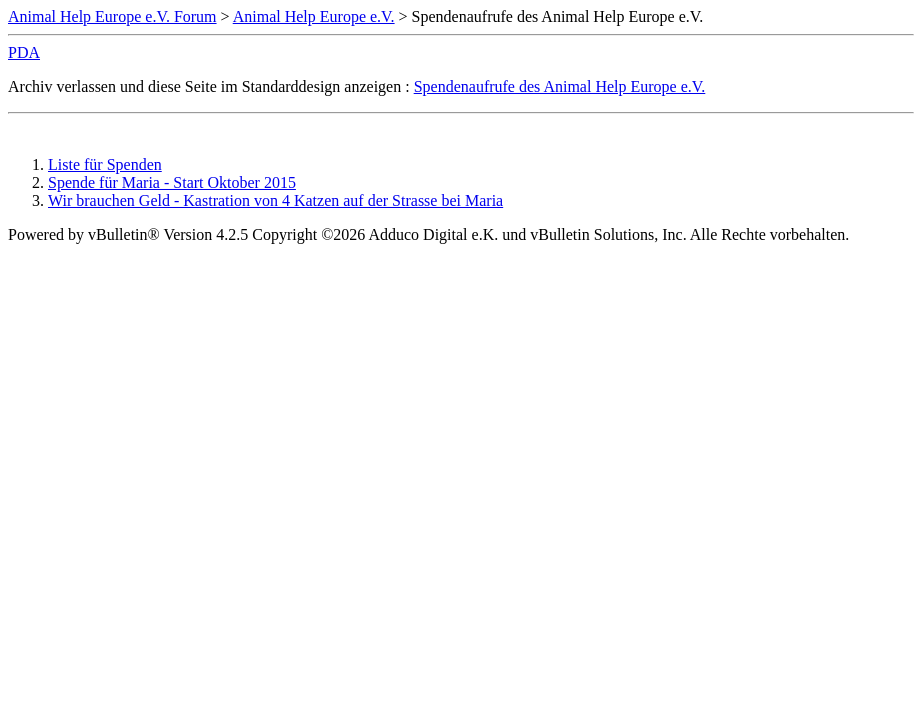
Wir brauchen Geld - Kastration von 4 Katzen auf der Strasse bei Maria (275, 200)
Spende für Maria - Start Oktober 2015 (172, 182)
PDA (24, 52)
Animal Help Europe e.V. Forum (112, 16)
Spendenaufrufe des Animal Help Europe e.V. (560, 86)
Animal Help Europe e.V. (314, 16)
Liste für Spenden (105, 164)
